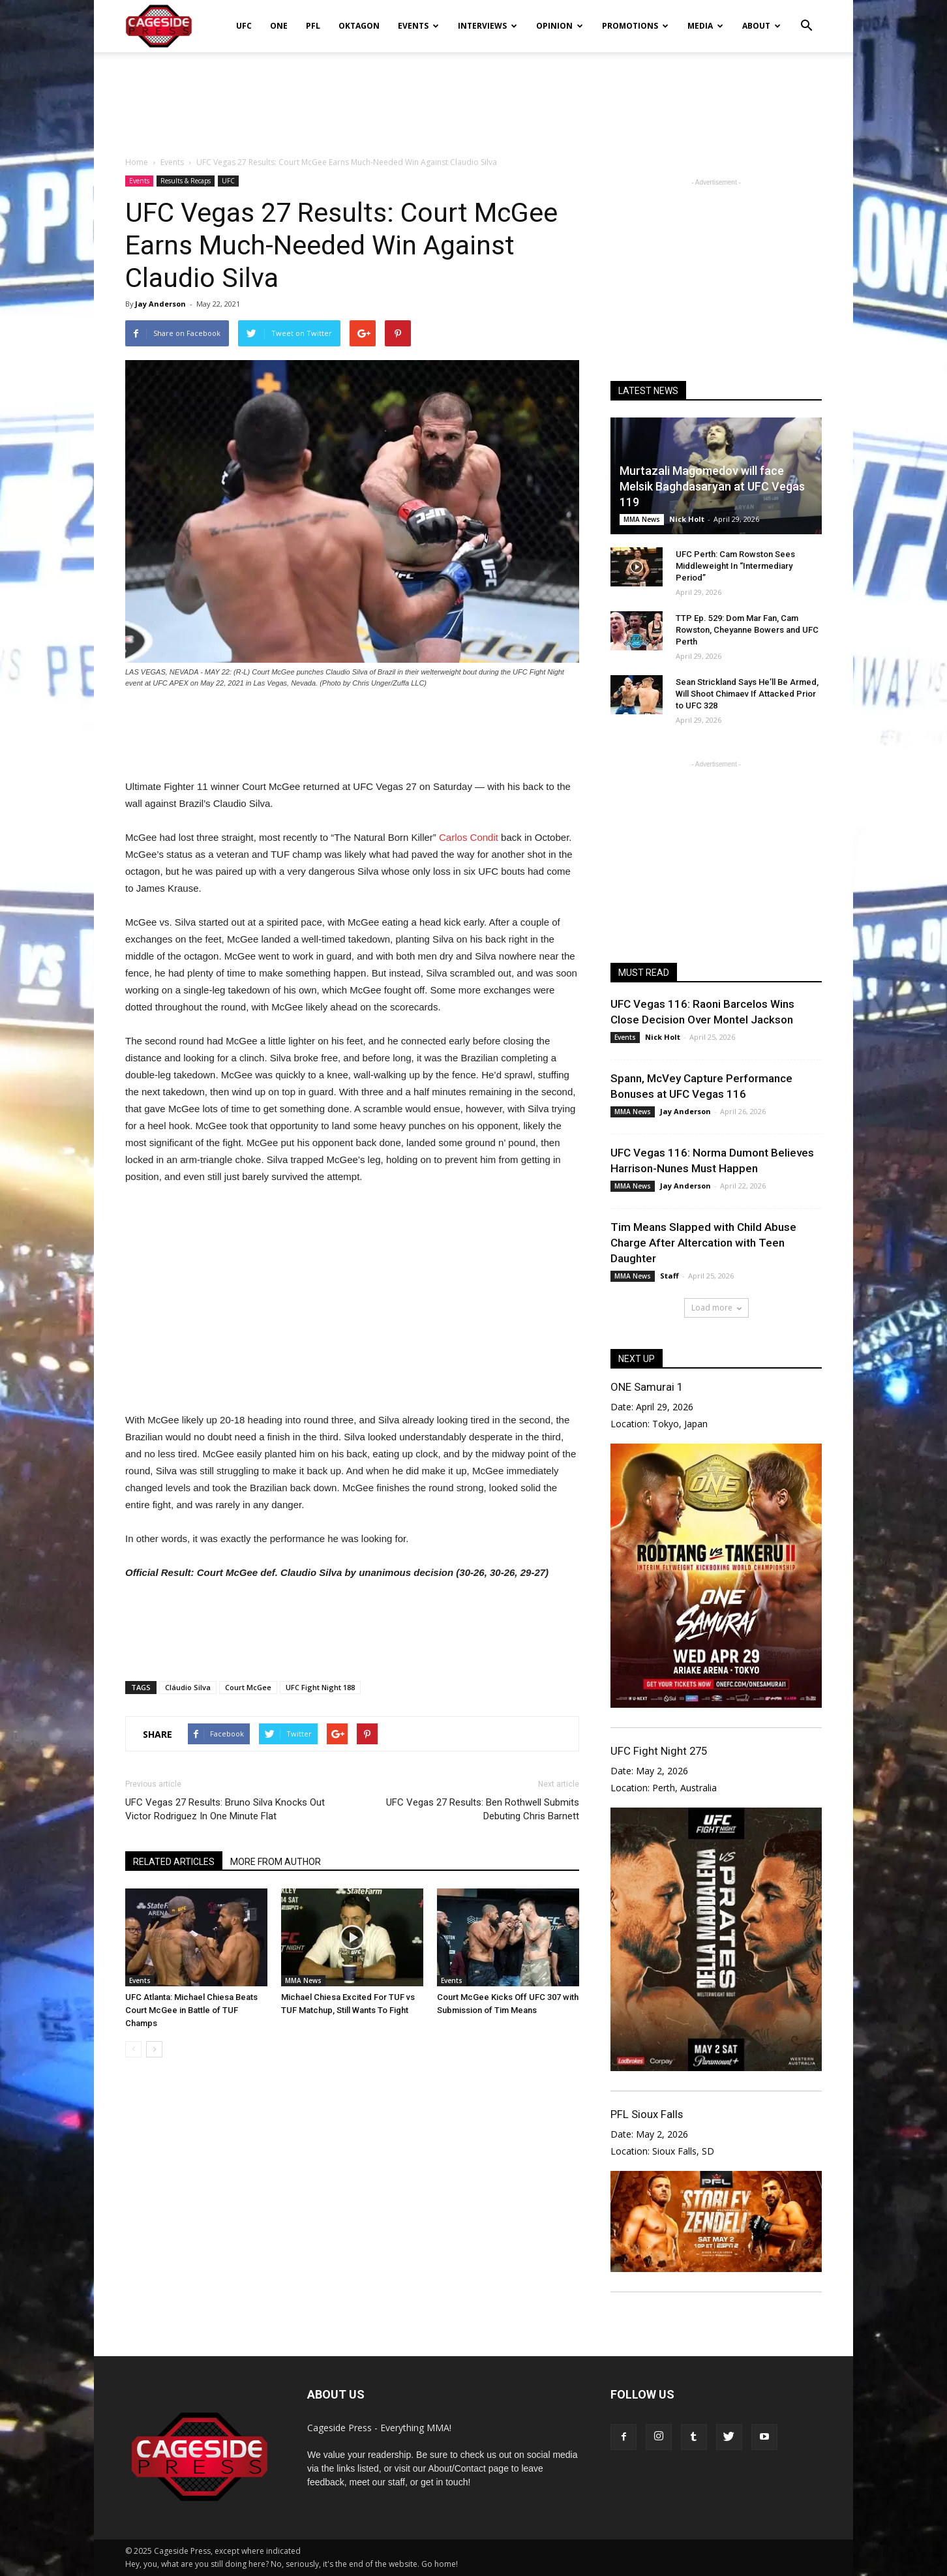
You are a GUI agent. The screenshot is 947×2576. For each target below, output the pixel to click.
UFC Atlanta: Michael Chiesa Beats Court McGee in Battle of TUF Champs (191, 2010)
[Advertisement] (473, 97)
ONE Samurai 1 (646, 1386)
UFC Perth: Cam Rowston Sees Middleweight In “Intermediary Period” (735, 566)
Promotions (635, 25)
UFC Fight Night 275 (658, 1750)
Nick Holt (686, 519)
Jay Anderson (160, 304)
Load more (716, 1307)
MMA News (303, 1980)
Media (705, 25)
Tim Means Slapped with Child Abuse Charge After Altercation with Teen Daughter (703, 1242)
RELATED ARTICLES (174, 1861)
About (761, 25)
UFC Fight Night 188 (320, 1687)
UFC (244, 25)
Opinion (559, 25)
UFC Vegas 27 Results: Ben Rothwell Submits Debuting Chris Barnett (482, 1809)
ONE (279, 25)
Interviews (487, 25)
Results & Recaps (185, 180)
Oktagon (359, 25)
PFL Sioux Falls (646, 2114)
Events (418, 25)
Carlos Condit (468, 837)
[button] (806, 17)
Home (136, 162)
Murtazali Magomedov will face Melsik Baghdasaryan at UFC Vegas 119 (712, 486)
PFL (313, 25)
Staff (669, 1275)
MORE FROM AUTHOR (275, 1861)
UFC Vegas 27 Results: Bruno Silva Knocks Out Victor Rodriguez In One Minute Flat (225, 1809)
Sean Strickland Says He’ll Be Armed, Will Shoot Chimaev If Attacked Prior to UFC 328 (747, 693)
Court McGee (248, 1687)
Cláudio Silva (188, 1687)
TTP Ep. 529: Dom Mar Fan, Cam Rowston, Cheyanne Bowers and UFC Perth (747, 629)
